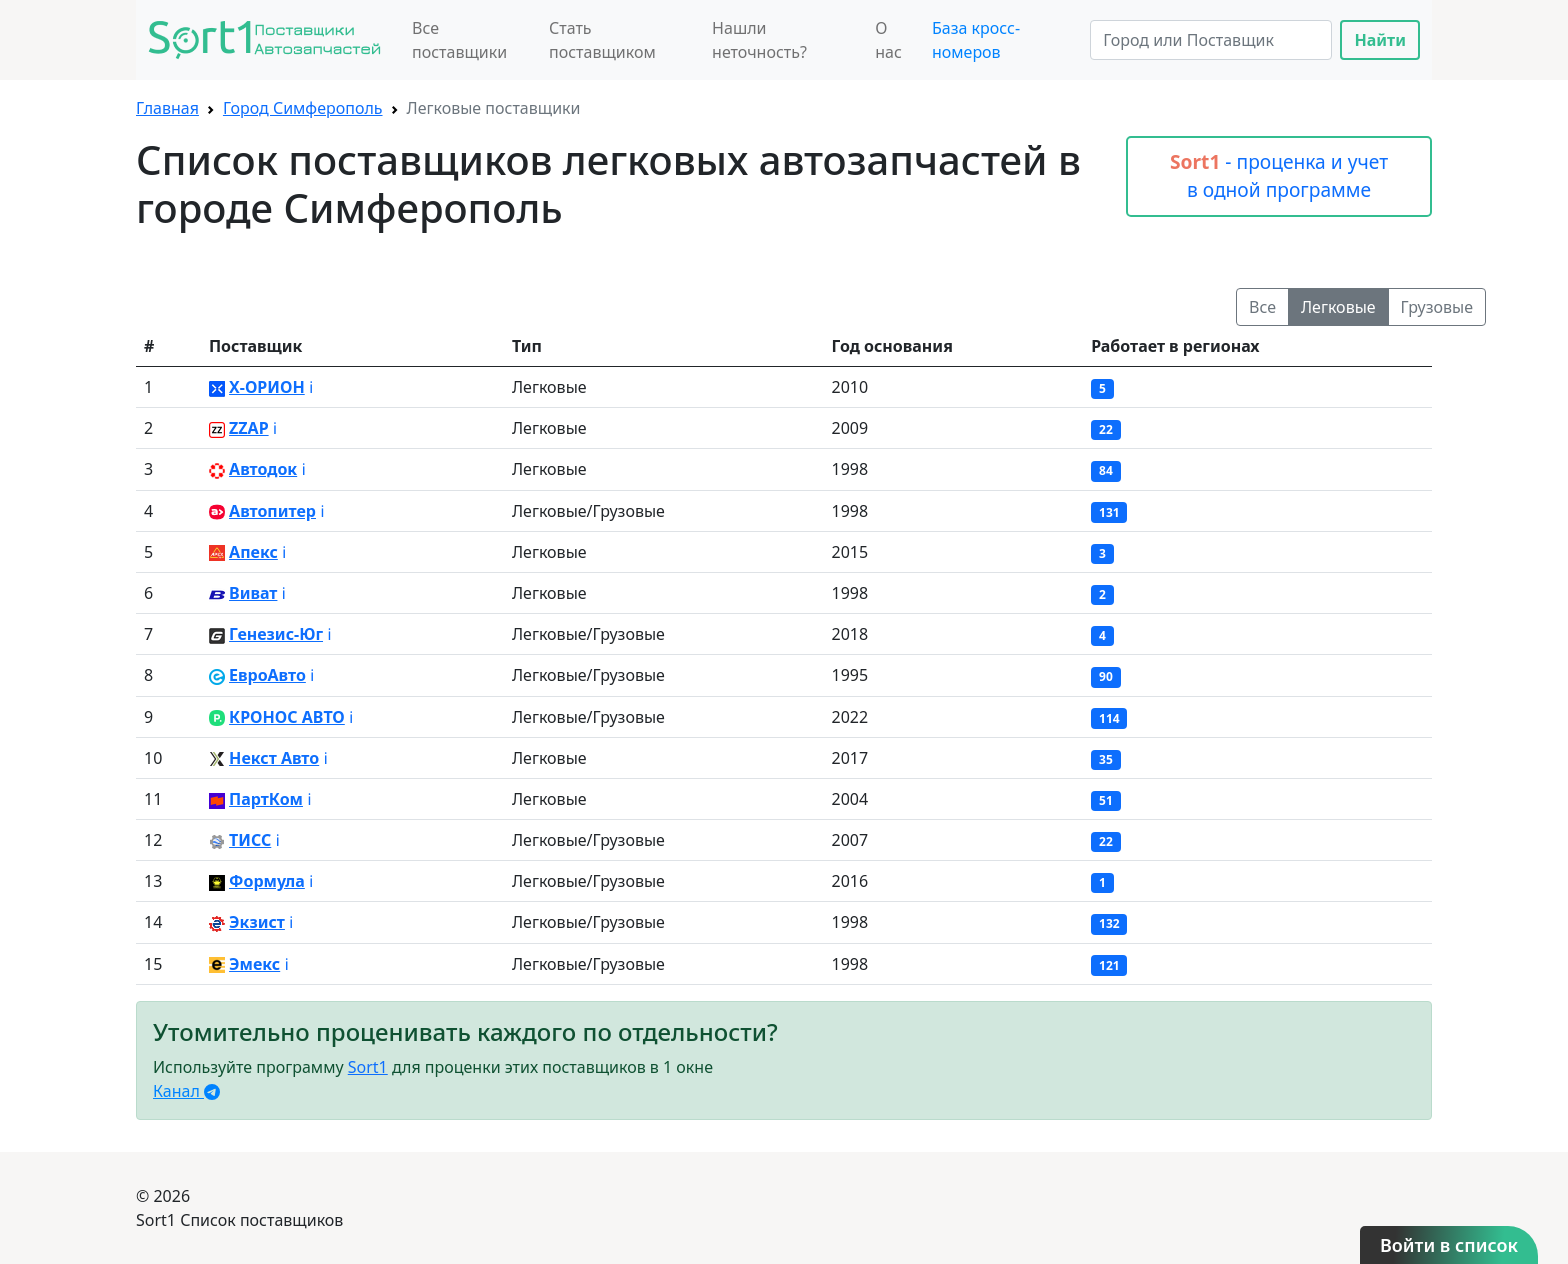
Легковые (1338, 307)
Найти (1380, 40)
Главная (167, 108)
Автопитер (272, 511)
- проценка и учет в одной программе (1279, 176)
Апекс (253, 552)
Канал (186, 1091)
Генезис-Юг (276, 634)
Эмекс (254, 964)
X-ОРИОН (267, 387)
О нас (888, 40)
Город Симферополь (303, 108)
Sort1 (368, 1067)
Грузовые (1437, 307)
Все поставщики (459, 40)
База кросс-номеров (976, 40)
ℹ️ (311, 387)
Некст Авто (274, 758)
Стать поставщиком (602, 40)
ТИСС (250, 840)
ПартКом (266, 799)
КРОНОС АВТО (287, 717)
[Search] (1211, 40)
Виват (253, 593)
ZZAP (249, 428)
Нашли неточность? (759, 40)
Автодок (263, 469)
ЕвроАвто (267, 675)
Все (1262, 307)
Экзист (257, 922)
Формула (267, 881)
